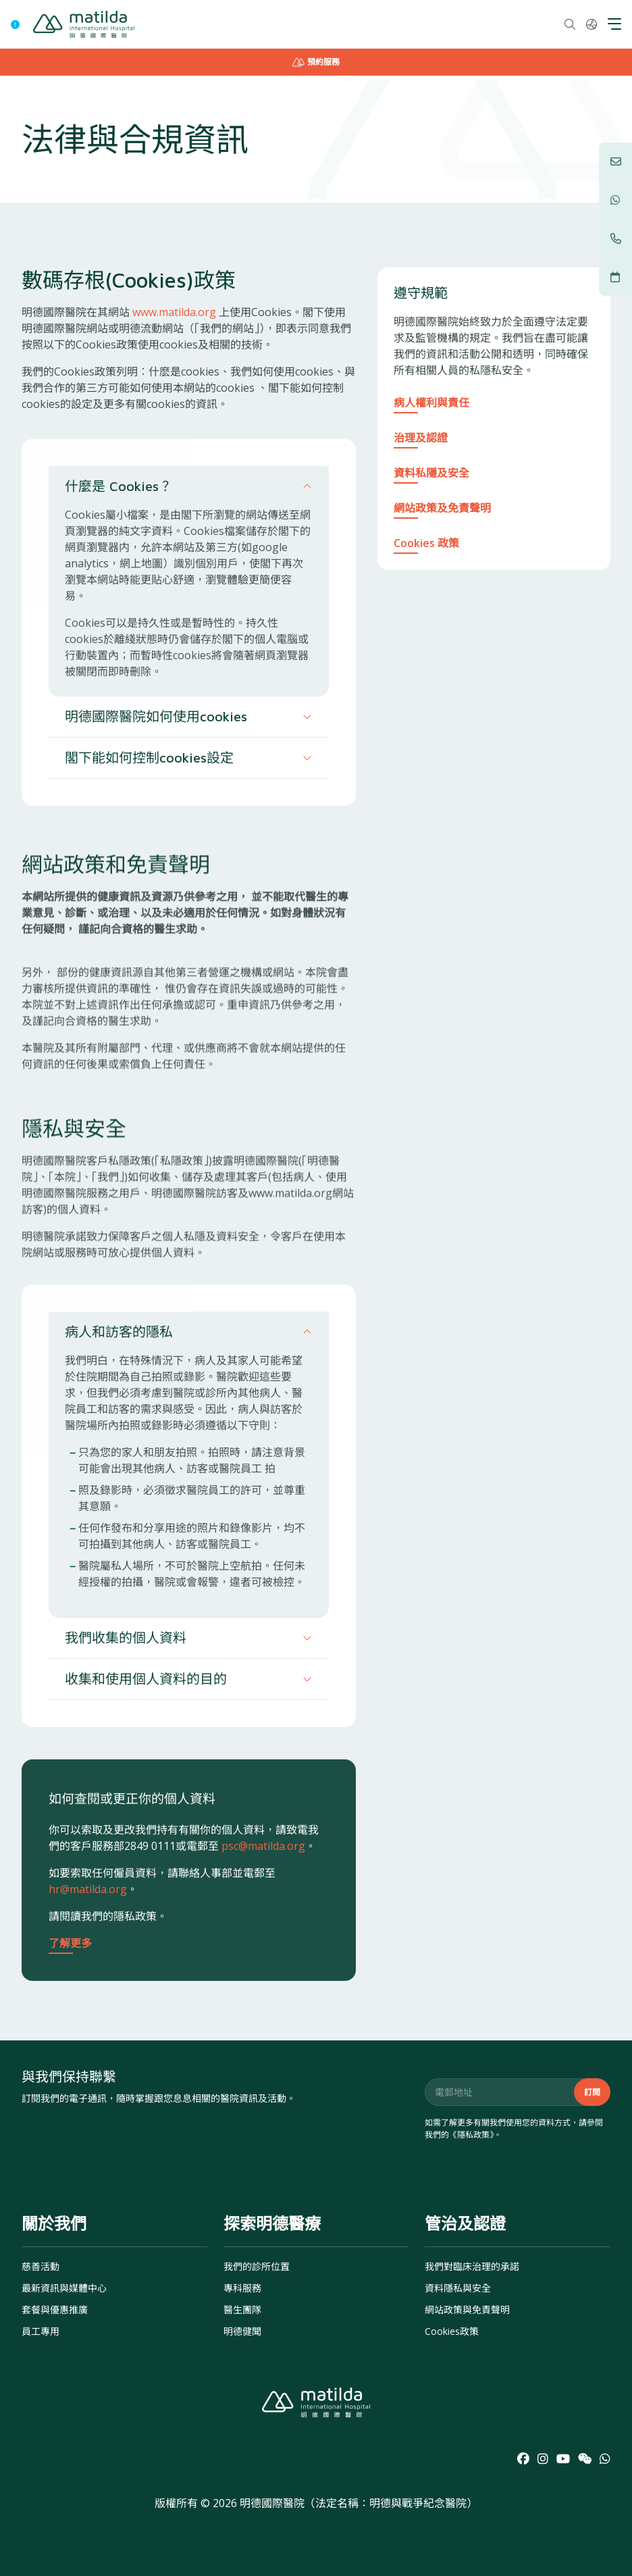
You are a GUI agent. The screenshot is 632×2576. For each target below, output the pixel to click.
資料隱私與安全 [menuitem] (458, 2288)
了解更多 (70, 2018)
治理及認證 (421, 437)
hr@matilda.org (88, 1964)
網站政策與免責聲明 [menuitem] (467, 2309)
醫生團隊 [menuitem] (242, 2309)
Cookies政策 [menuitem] (452, 2331)
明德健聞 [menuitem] (242, 2331)
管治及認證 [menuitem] (465, 2223)
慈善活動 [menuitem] (40, 2266)
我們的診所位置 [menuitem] (256, 2266)
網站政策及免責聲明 (442, 507)
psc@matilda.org (263, 1920)
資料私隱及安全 (431, 472)
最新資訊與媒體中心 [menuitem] (64, 2288)
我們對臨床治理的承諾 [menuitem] (472, 2266)
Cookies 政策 (426, 543)
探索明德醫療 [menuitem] (272, 2223)
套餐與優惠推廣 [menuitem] (55, 2309)
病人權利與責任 (431, 402)
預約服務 (316, 62)
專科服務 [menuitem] (242, 2288)
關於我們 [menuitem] (54, 2223)
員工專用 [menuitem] (40, 2331)
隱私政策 (473, 2134)
